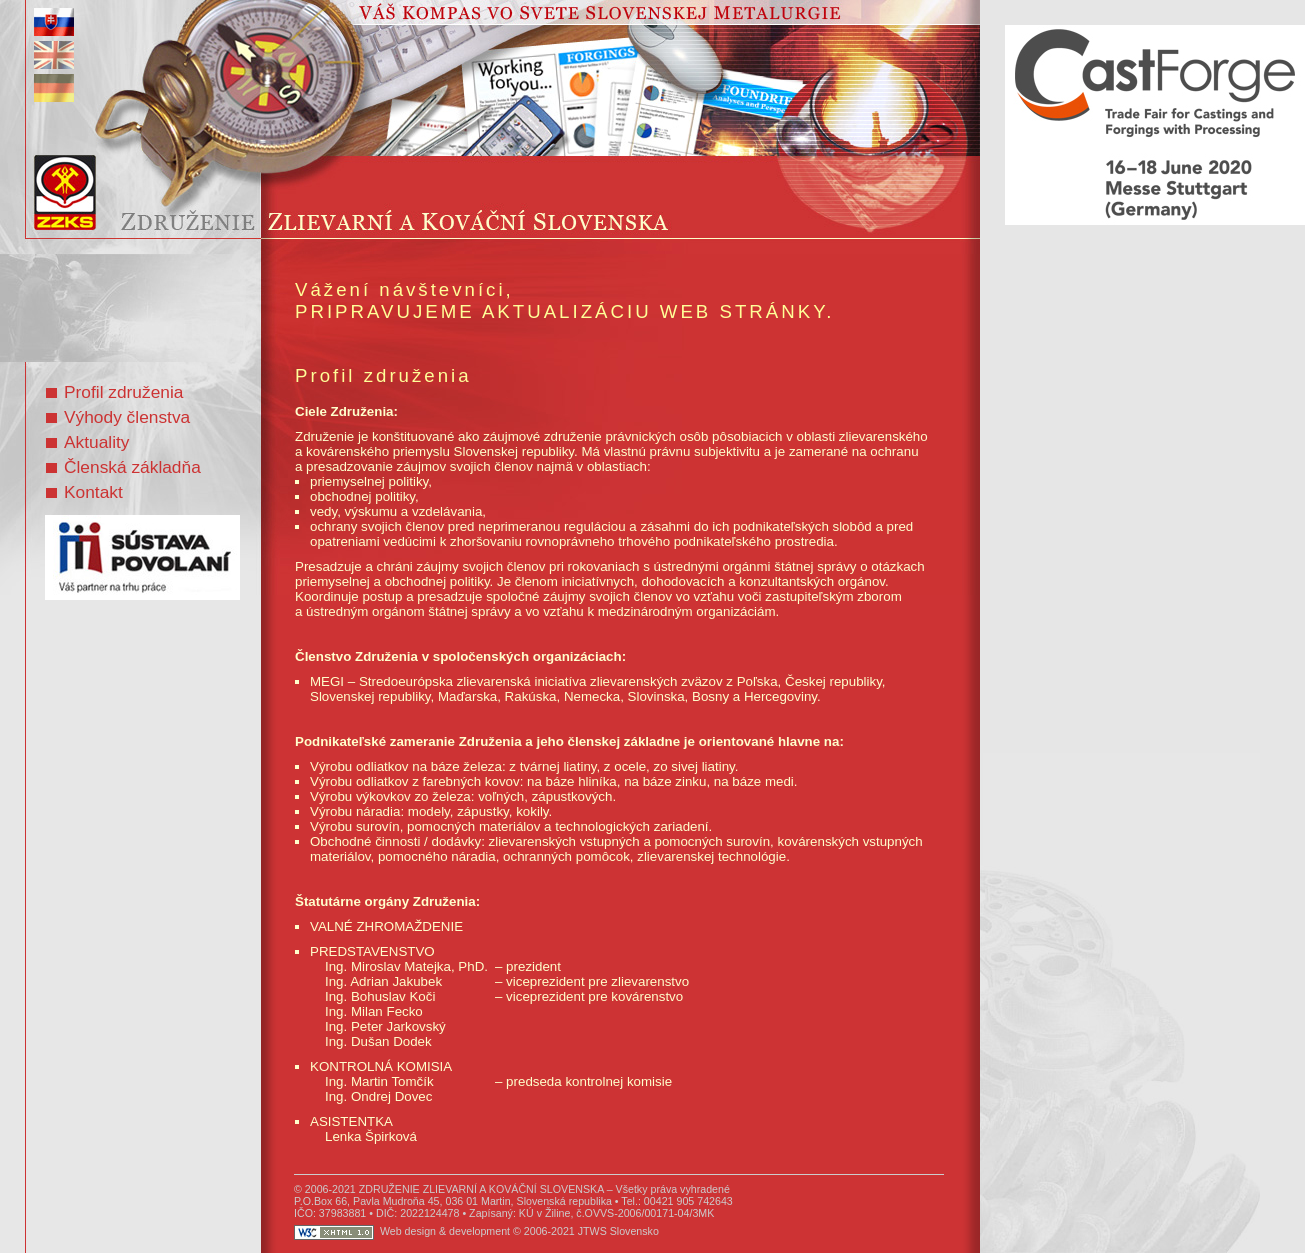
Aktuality (88, 442)
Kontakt (84, 492)
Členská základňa (123, 467)
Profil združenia (114, 392)
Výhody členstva (118, 417)
